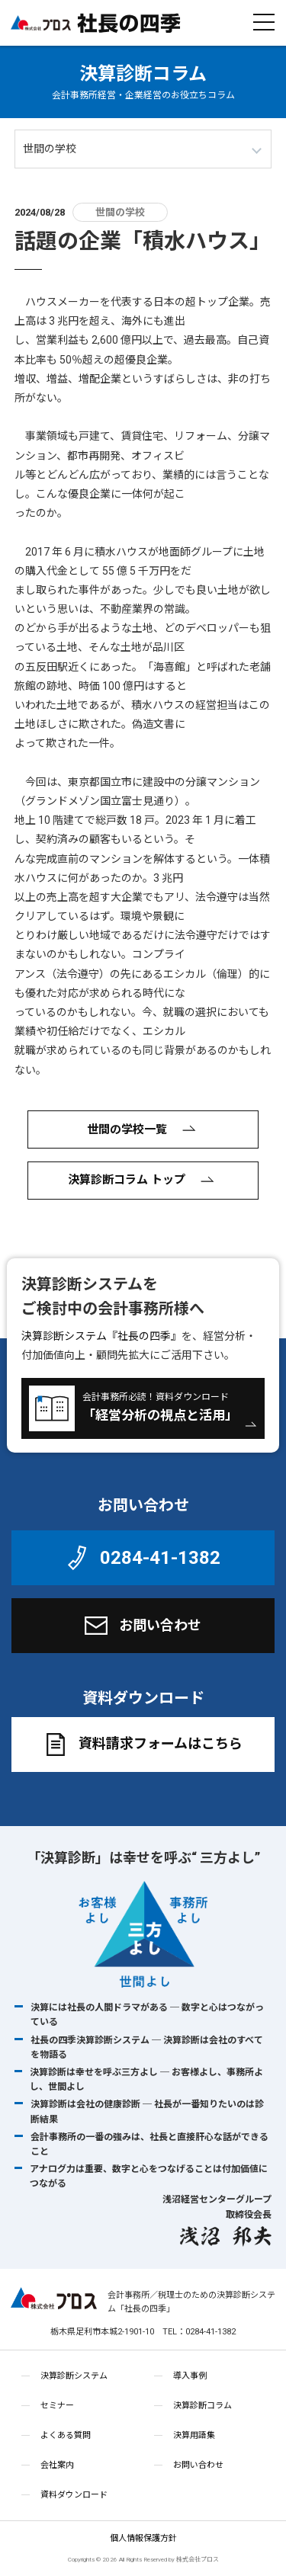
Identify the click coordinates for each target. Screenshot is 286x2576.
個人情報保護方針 (143, 2538)
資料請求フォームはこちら (141, 1744)
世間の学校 (120, 212)
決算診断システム (74, 2376)
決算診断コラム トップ (143, 1180)
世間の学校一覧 (143, 1129)
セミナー (57, 2405)
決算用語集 (194, 2435)
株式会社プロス (54, 2302)
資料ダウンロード (74, 2495)
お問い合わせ (141, 1625)
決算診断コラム (143, 74)
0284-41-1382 (141, 1558)
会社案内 (57, 2465)
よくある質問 (65, 2435)
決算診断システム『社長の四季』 (101, 1336)
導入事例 (190, 2376)
